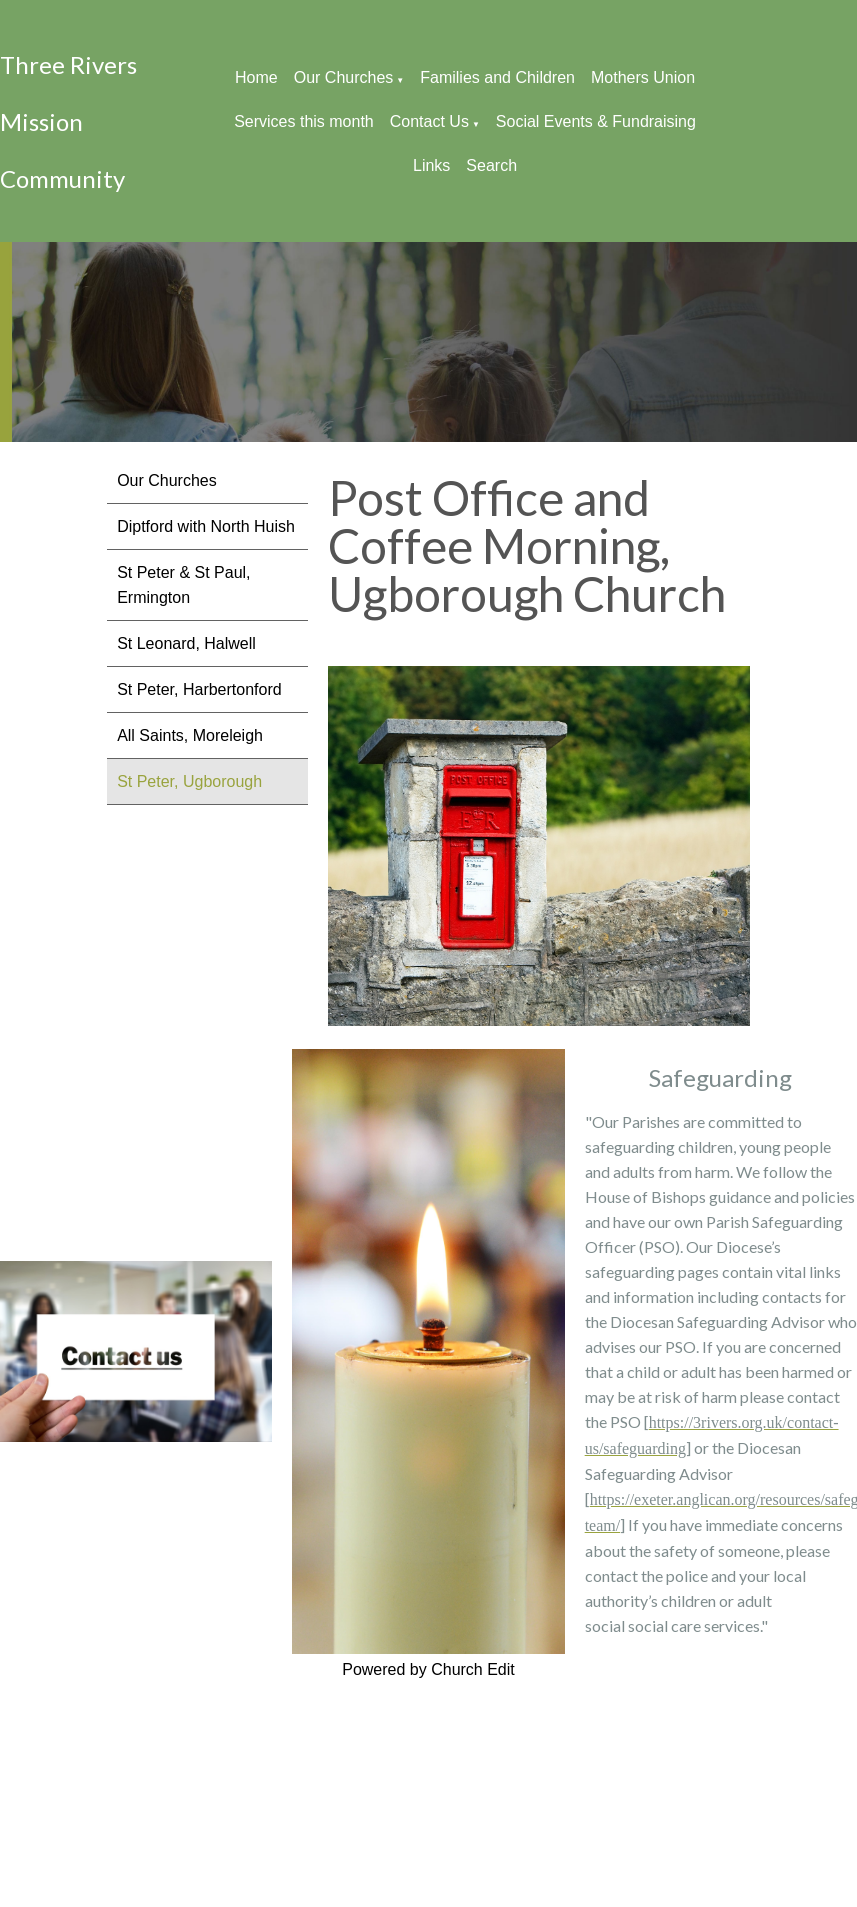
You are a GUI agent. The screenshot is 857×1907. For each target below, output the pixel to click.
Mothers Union (643, 77)
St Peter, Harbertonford (199, 689)
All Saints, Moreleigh (190, 735)
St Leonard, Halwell (186, 643)
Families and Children (497, 77)
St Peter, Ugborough (189, 781)
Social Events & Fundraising (596, 121)
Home (256, 77)
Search (491, 165)
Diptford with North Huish (206, 526)
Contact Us (429, 121)
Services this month (304, 121)
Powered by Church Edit (428, 1669)
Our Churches (344, 77)
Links (431, 165)
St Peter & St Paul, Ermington (183, 585)
